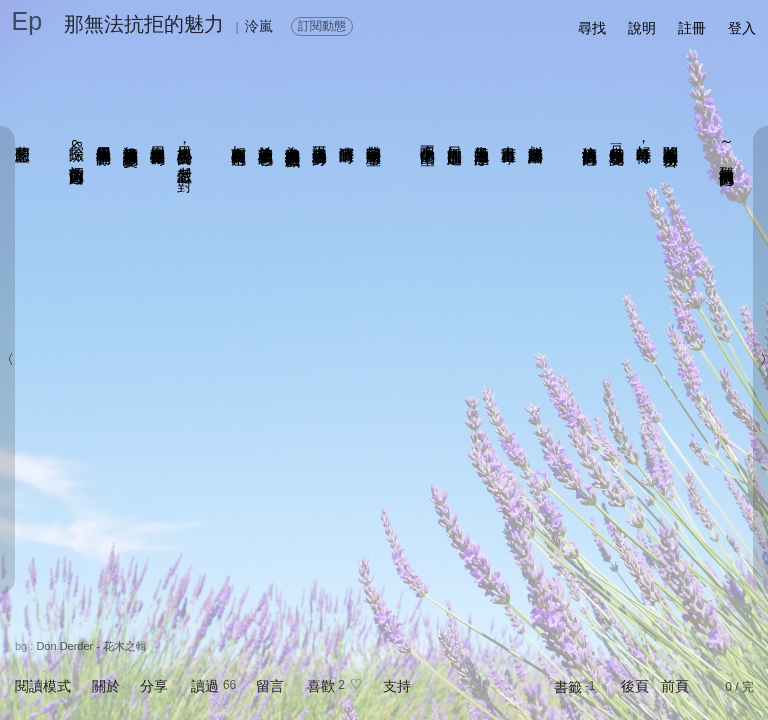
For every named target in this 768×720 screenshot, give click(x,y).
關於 (106, 686)
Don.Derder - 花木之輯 (91, 646)
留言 (270, 686)
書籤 (568, 687)
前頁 (675, 686)
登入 (742, 28)
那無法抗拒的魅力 (144, 24)
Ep (27, 21)
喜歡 (321, 686)
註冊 (692, 28)
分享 (154, 686)
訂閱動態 (322, 26)
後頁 (635, 686)
